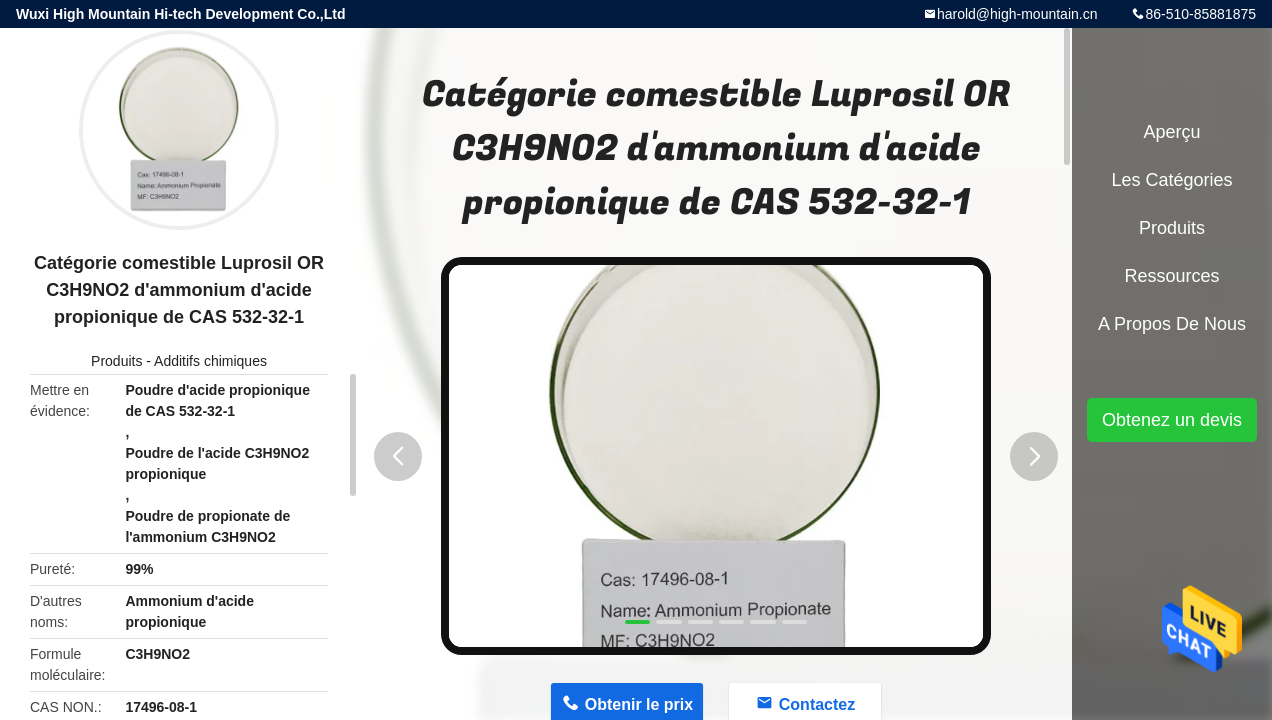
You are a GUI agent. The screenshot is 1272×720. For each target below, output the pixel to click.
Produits (116, 361)
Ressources (1171, 276)
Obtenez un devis (1172, 420)
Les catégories (1171, 180)
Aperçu (1171, 132)
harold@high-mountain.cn (1017, 14)
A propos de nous (1172, 324)
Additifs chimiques (210, 361)
